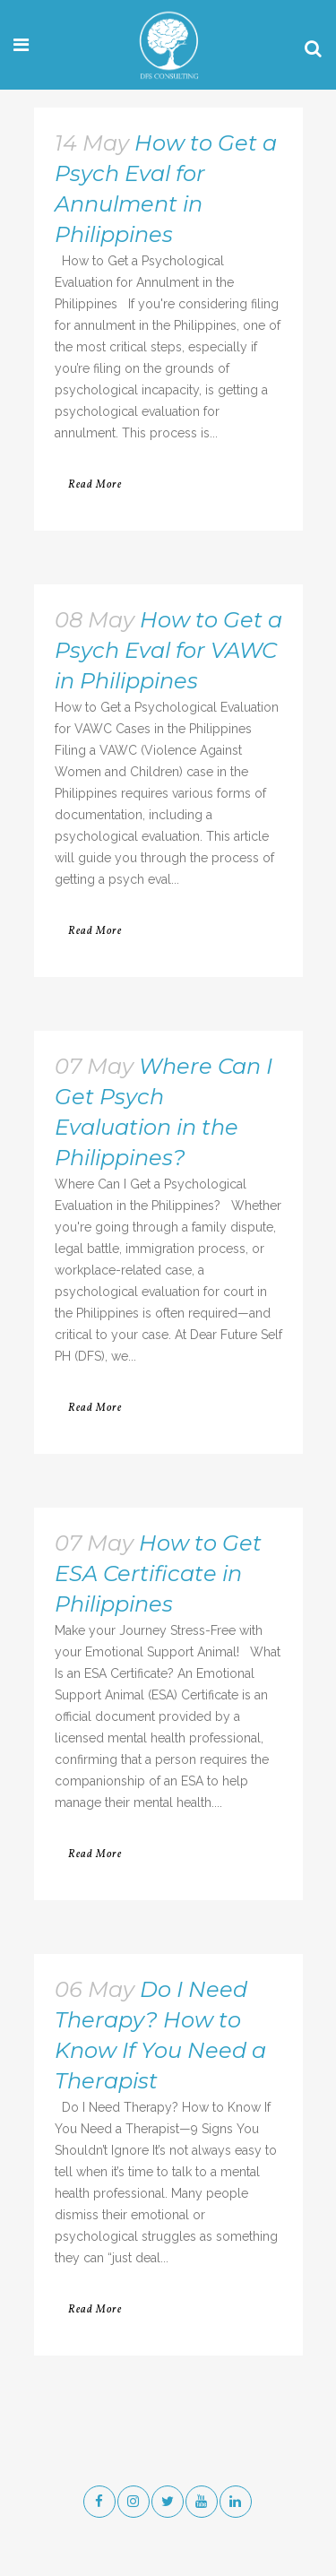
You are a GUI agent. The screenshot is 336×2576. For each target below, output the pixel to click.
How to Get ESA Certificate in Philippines (158, 1573)
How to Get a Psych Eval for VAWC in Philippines (168, 650)
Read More (95, 485)
